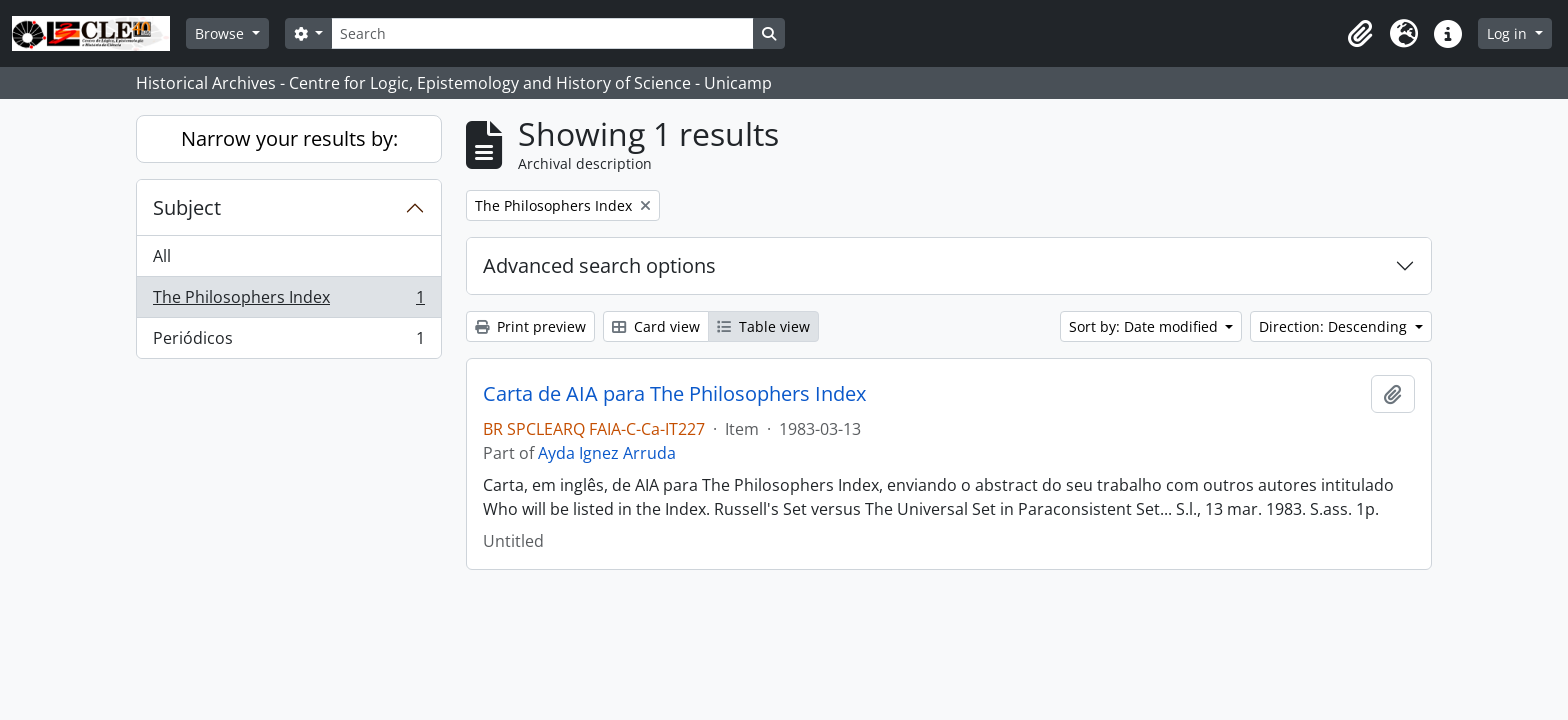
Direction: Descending (1335, 326)
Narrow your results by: (289, 138)
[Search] (542, 33)
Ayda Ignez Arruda (607, 453)
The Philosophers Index (288, 301)
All (162, 256)
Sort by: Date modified (1145, 326)
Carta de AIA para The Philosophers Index (674, 394)
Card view (656, 326)
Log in (1509, 33)
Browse (221, 33)
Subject (187, 207)
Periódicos (288, 342)
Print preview (530, 326)
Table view (763, 326)
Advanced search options (599, 265)
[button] (1360, 34)
